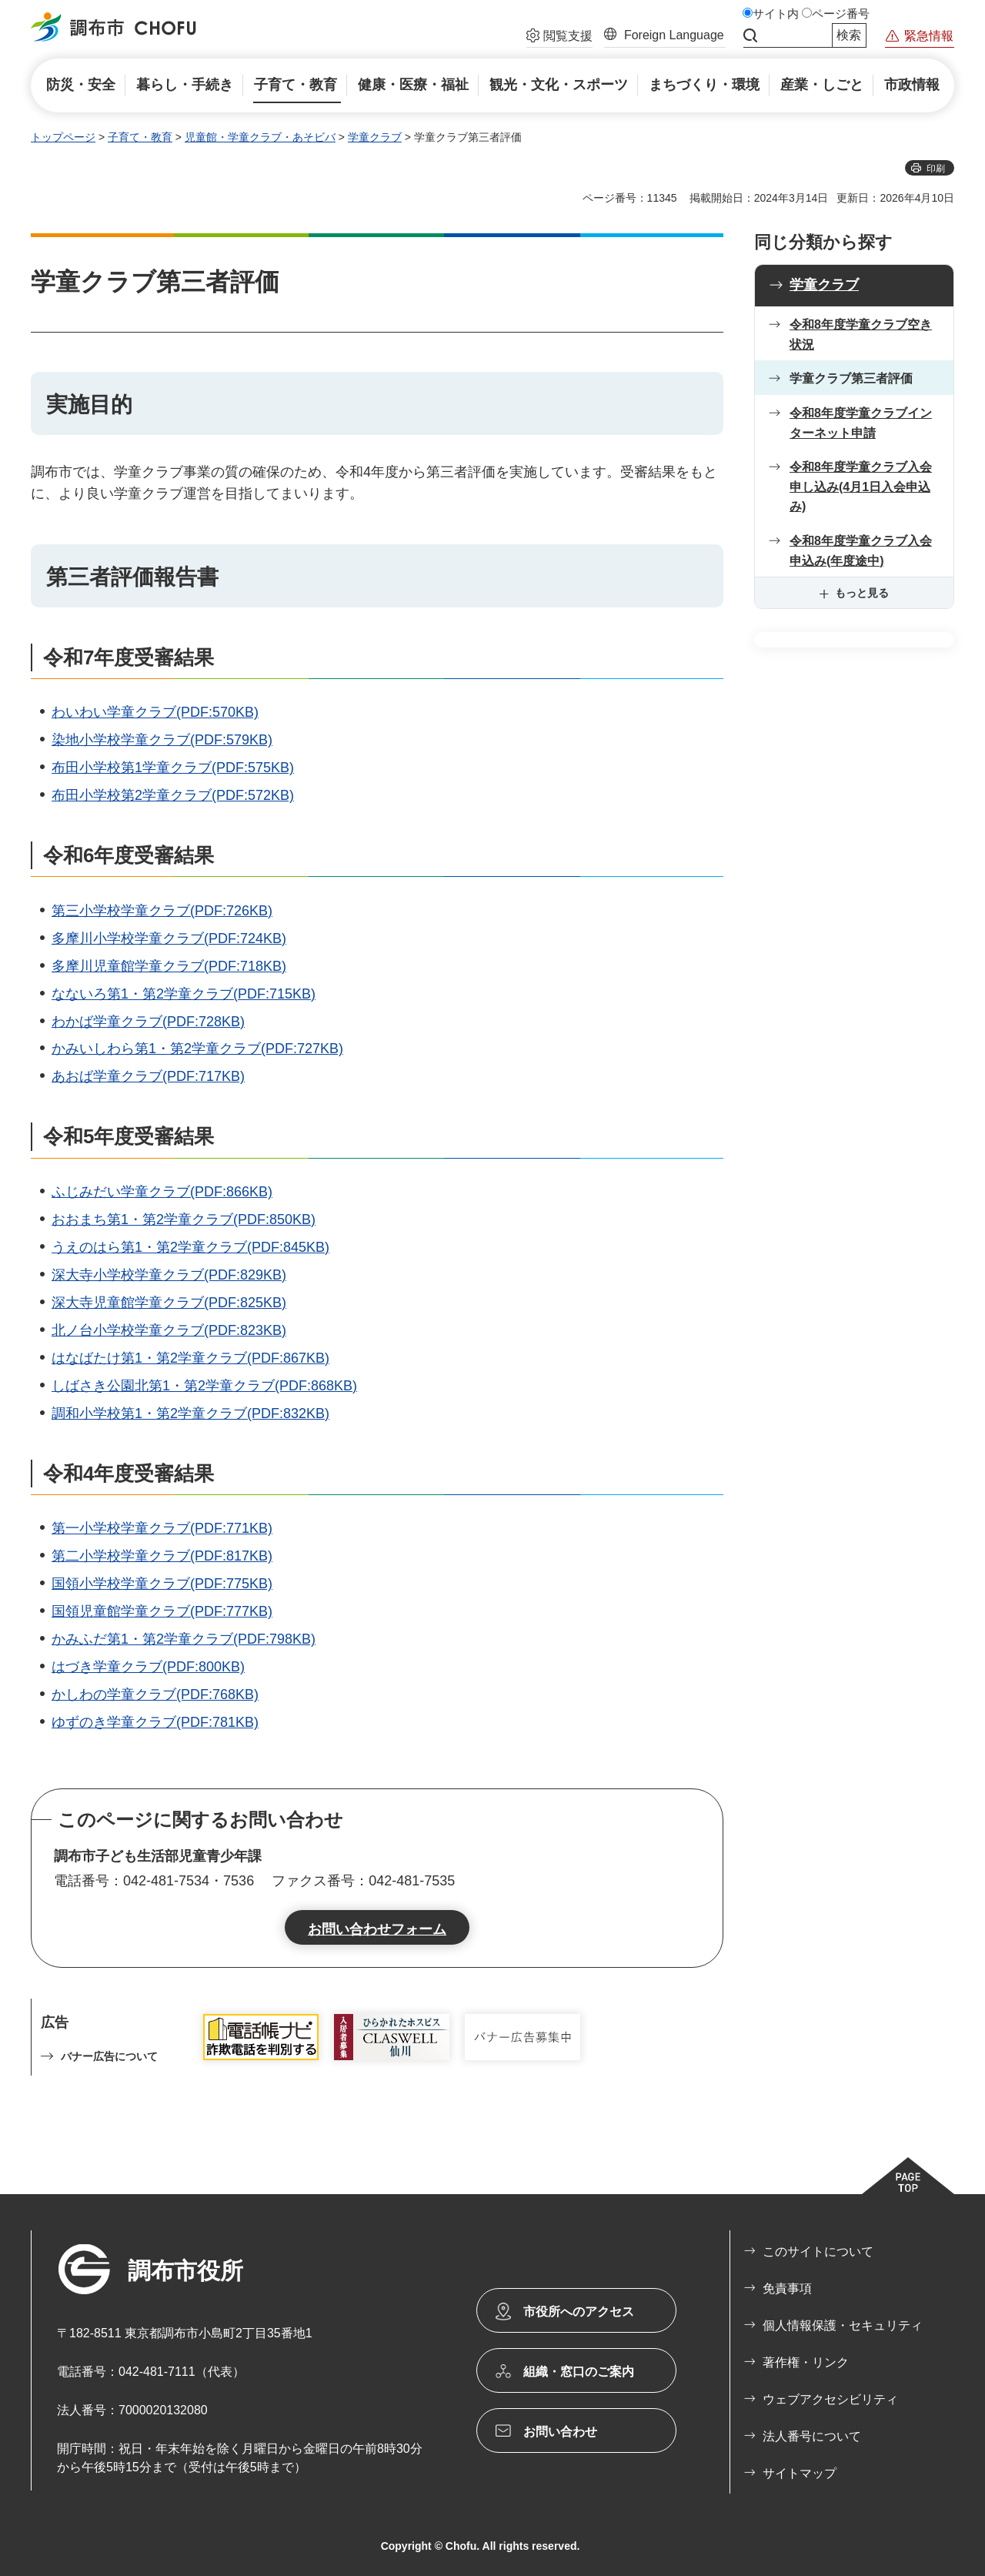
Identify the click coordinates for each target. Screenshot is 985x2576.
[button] (559, 38)
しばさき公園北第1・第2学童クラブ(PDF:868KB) (204, 1385)
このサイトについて (818, 2251)
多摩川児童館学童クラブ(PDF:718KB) (169, 966)
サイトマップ (799, 2473)
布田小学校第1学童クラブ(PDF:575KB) (173, 767)
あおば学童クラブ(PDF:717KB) (148, 1076)
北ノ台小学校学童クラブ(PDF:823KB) (169, 1330)
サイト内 (776, 14)
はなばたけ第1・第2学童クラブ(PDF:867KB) (190, 1358)
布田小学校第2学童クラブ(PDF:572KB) (173, 795)
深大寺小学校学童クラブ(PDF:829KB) (169, 1275)
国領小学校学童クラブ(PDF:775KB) (162, 1583)
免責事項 (787, 2288)
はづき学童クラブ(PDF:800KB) (148, 1666)
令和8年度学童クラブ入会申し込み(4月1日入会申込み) (861, 486)
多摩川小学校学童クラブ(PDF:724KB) (169, 938)
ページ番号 (841, 14)
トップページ (63, 137)
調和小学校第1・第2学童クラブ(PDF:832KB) (190, 1413)
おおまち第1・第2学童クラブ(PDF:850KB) (184, 1219)
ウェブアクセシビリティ (830, 2399)
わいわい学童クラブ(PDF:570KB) (155, 712)
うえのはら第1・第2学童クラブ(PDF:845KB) (190, 1247)
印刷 (936, 168)
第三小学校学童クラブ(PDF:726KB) (162, 910)
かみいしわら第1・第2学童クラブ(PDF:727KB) (197, 1048)
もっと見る (862, 593)
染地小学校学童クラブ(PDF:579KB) (162, 740)
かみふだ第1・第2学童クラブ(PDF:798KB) (184, 1639)
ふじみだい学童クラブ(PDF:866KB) (162, 1191)
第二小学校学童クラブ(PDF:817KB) (162, 1556)
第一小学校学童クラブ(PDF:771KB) (162, 1528)
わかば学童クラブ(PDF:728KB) (148, 1021)
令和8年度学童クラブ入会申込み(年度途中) (861, 550)
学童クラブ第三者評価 (851, 378)
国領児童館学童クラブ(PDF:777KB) (162, 1611)
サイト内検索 (750, 35)
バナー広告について (109, 2056)
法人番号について (812, 2436)
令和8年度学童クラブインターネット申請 (861, 423)
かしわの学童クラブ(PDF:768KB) (155, 1694)
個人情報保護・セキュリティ (843, 2325)
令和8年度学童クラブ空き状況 (861, 334)
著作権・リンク (806, 2362)
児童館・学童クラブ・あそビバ (260, 137)
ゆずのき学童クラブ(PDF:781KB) (155, 1722)
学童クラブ (375, 137)
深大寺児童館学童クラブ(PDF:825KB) (169, 1302)
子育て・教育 (140, 137)
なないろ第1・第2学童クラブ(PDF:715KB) (184, 994)
